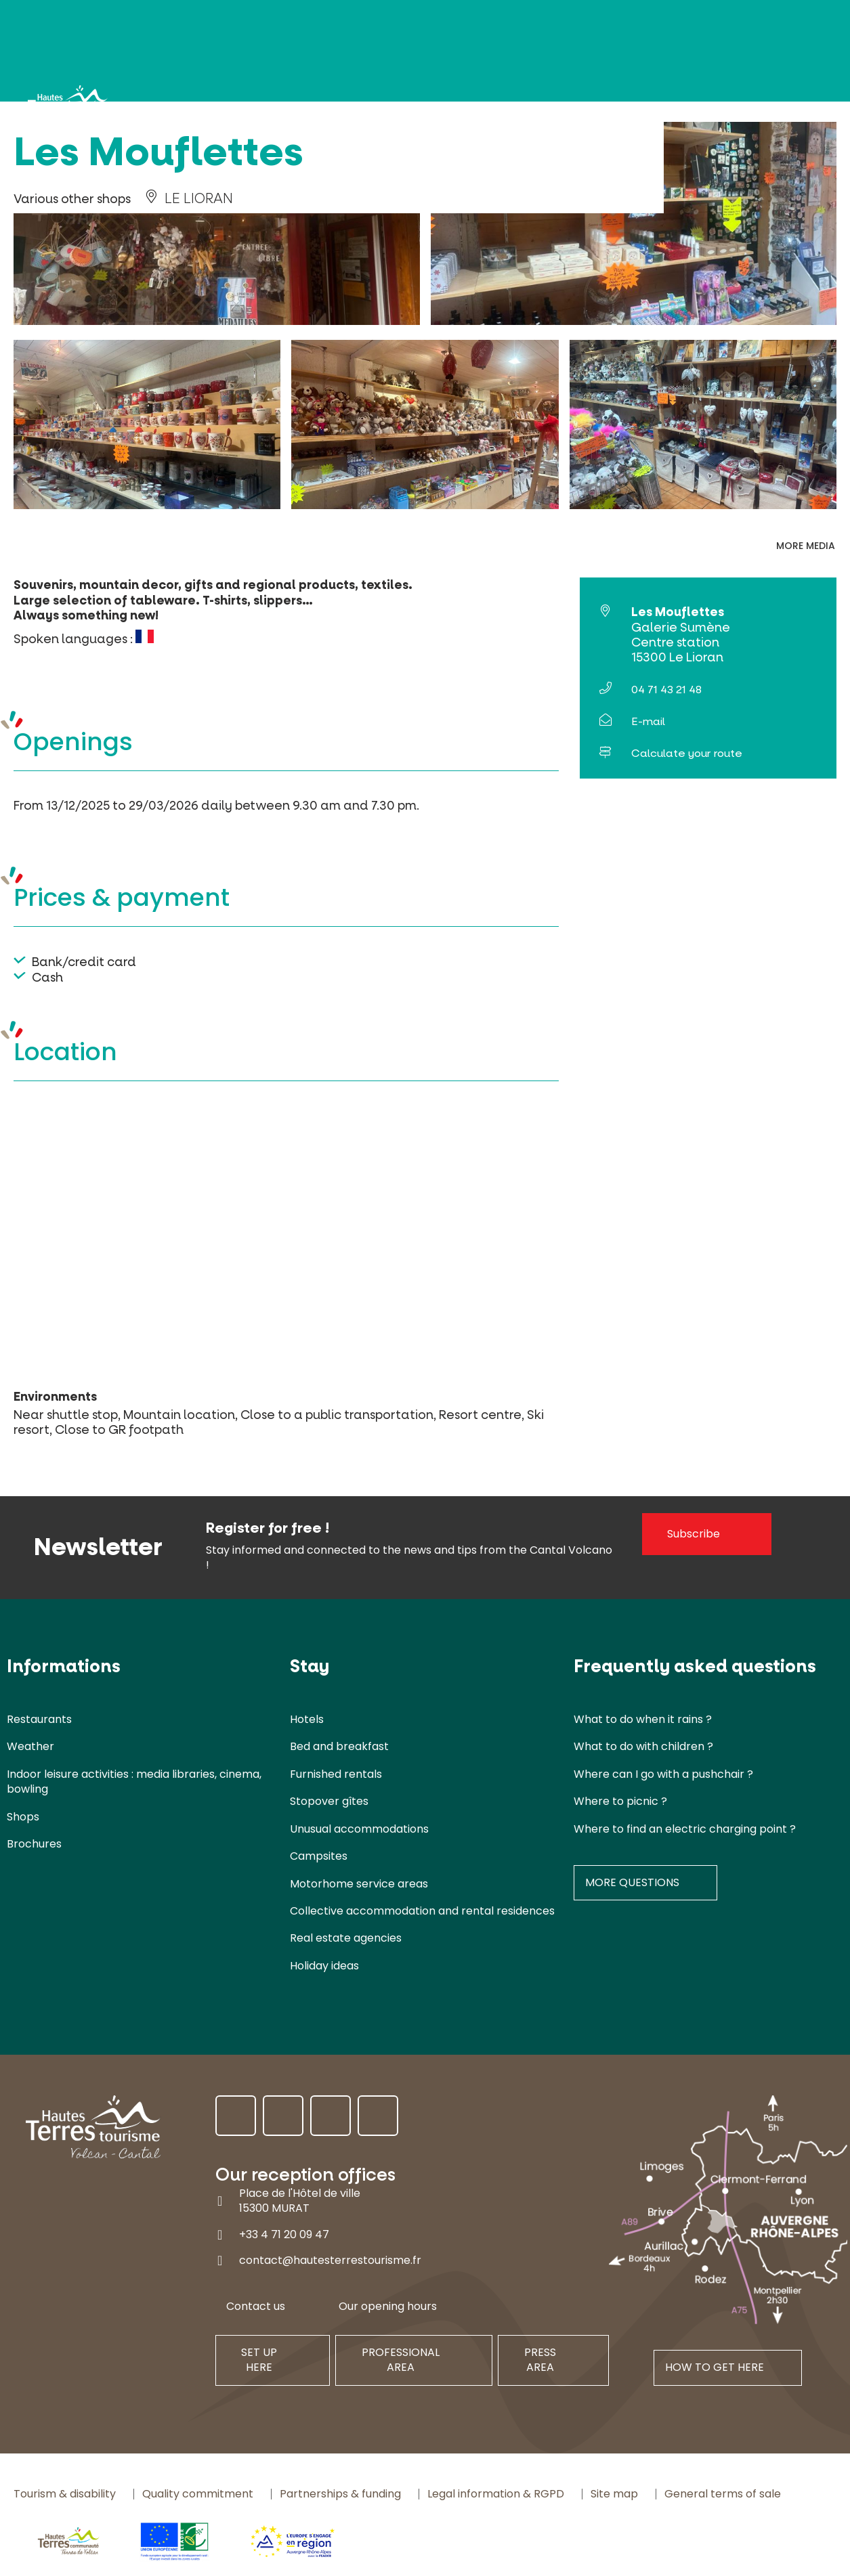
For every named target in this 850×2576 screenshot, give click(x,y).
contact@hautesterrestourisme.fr (330, 2260)
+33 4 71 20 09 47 (284, 2234)
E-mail (648, 721)
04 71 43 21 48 (666, 689)
